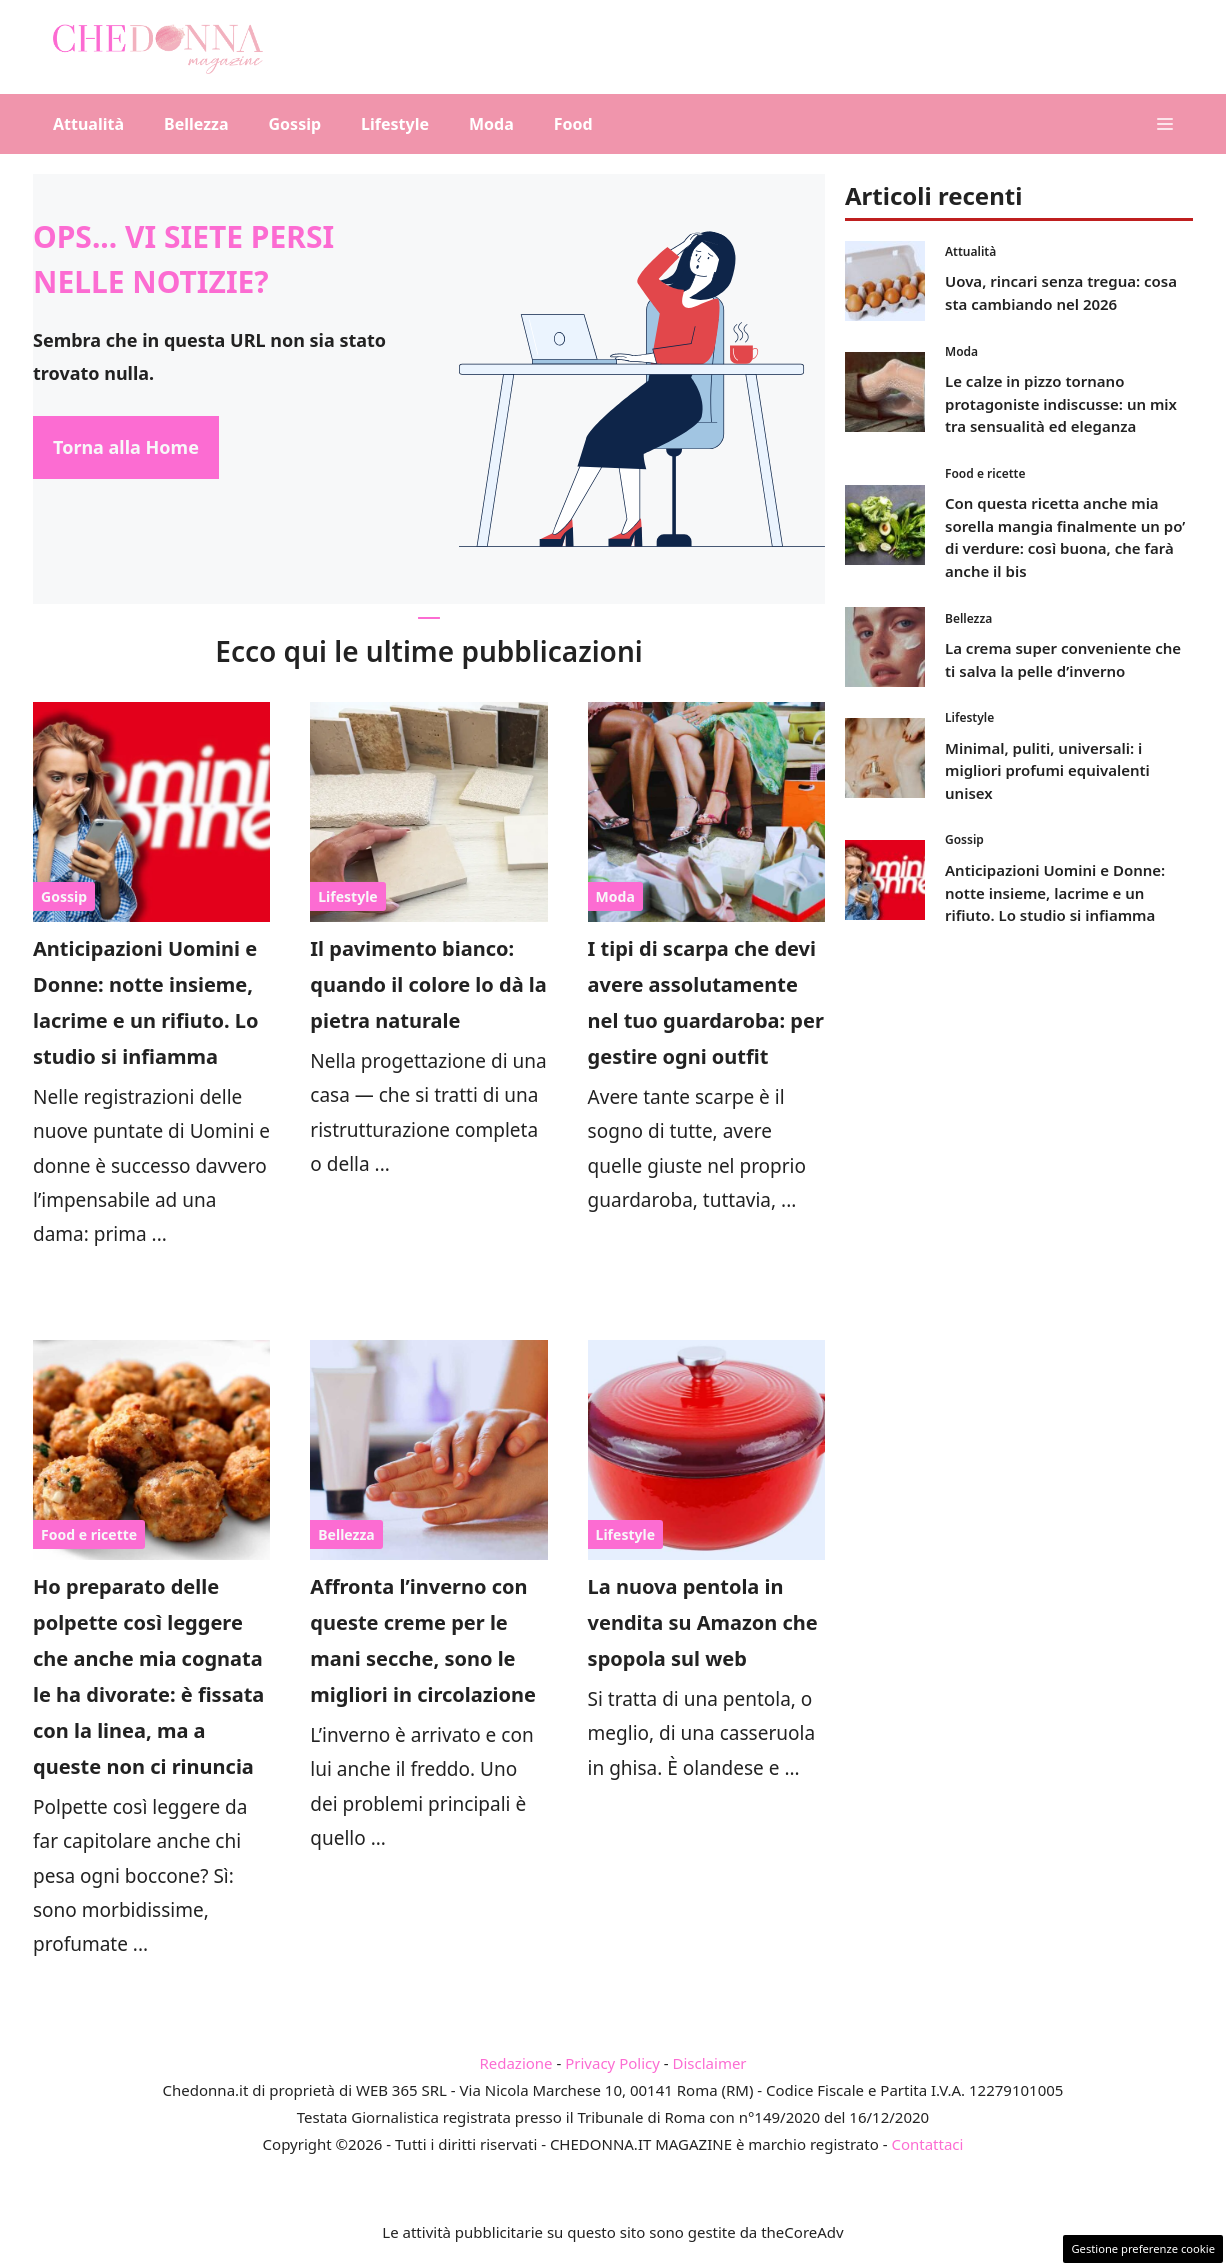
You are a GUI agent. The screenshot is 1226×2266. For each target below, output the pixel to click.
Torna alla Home (126, 447)
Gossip (295, 124)
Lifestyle (395, 124)
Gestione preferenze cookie (1143, 2248)
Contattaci (927, 2144)
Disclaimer (710, 2063)
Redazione (515, 2063)
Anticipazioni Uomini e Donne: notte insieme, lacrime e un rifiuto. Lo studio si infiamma (1055, 892)
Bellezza (196, 124)
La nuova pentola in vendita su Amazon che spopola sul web (703, 1622)
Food (573, 124)
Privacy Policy (612, 2063)
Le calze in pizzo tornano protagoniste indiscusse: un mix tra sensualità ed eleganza (1061, 403)
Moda (491, 124)
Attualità (88, 124)
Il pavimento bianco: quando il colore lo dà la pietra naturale (428, 984)
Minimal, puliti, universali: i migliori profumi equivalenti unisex (1047, 770)
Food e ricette (89, 1534)
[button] (1165, 124)
